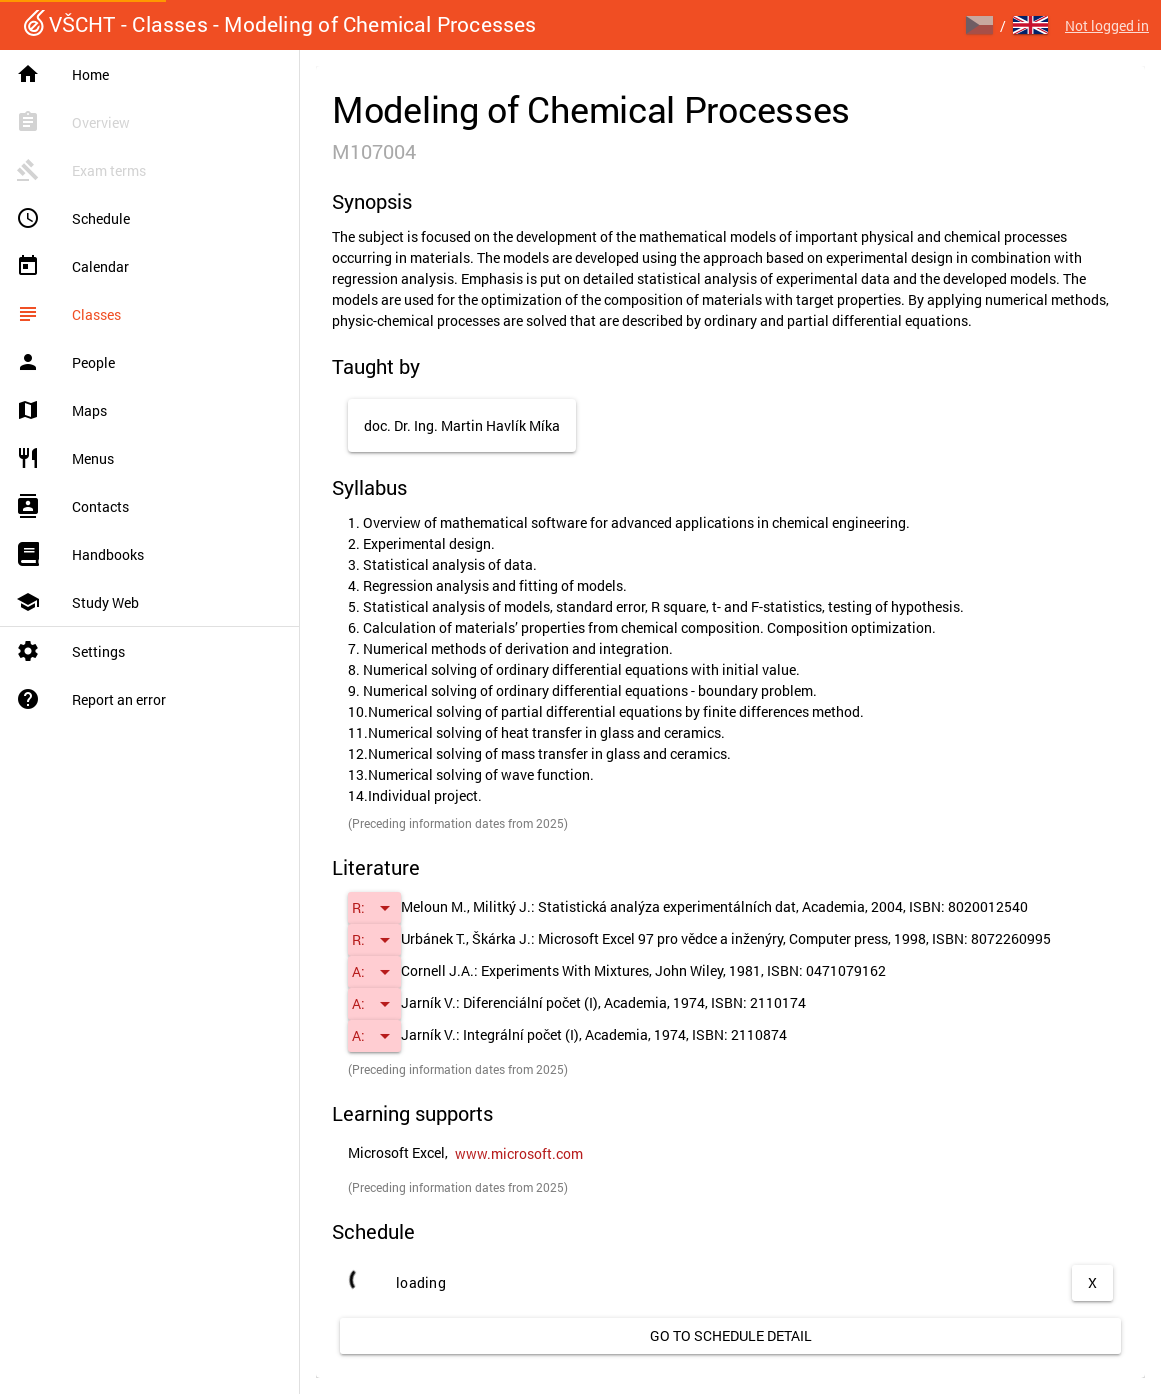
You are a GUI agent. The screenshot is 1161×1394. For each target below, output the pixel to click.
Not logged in (1107, 25)
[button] (374, 908)
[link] (519, 1154)
